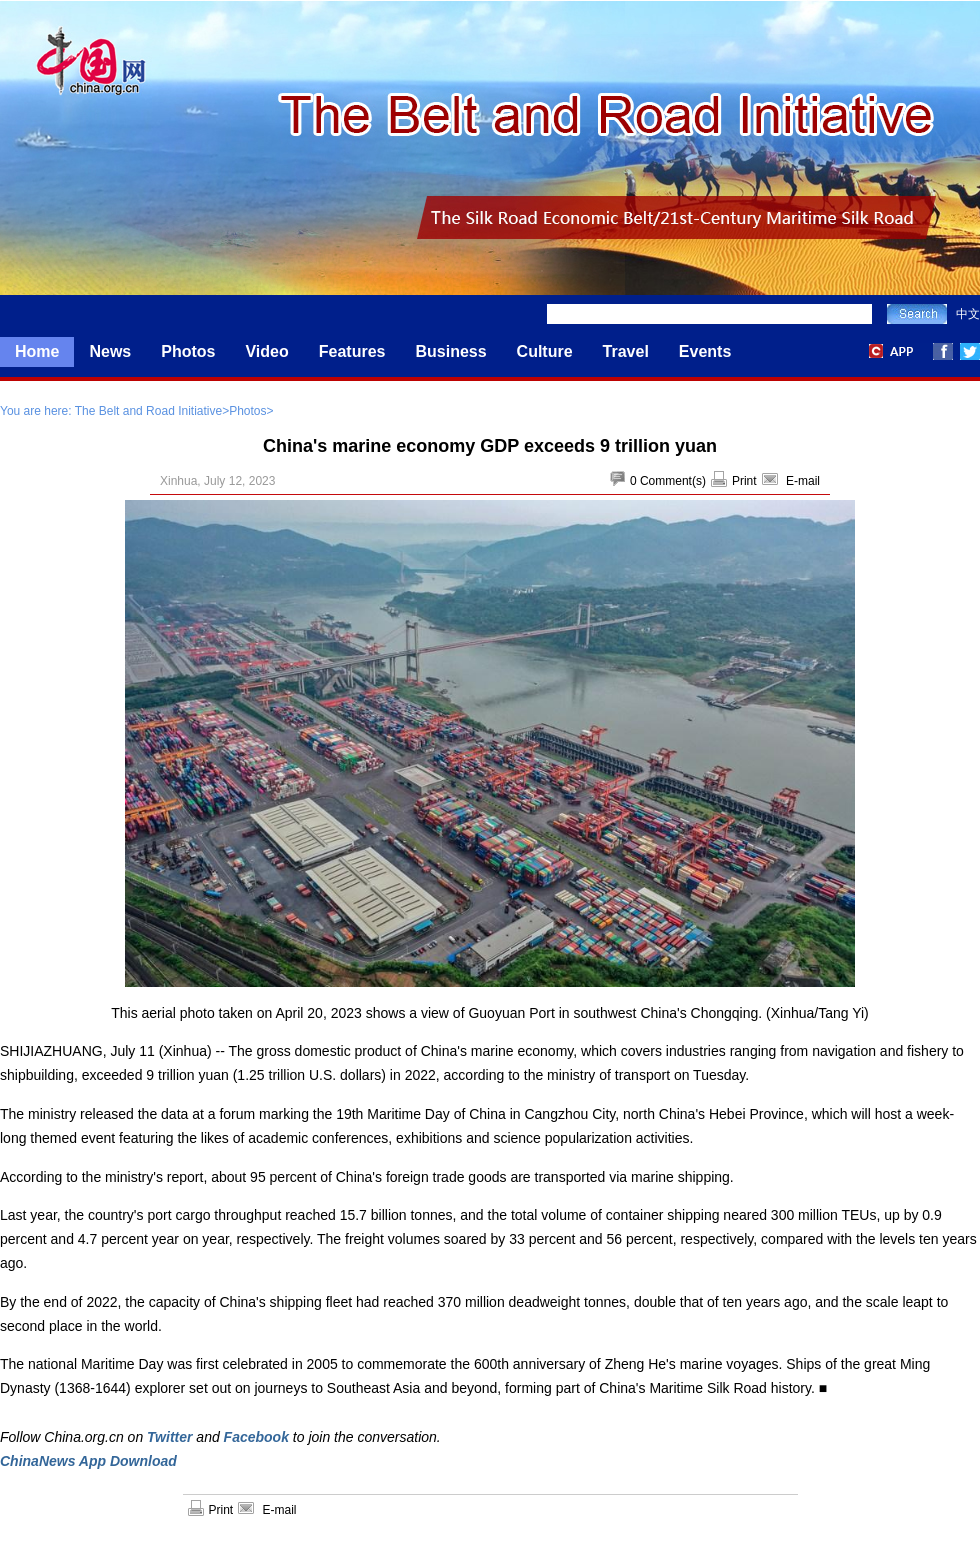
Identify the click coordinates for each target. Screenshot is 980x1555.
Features (352, 351)
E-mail (803, 481)
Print (744, 481)
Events (705, 351)
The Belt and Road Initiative (148, 411)
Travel (626, 351)
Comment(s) (673, 481)
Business (450, 351)
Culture (545, 351)
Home (37, 351)
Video (266, 351)
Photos (188, 351)
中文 (968, 314)
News (110, 351)
